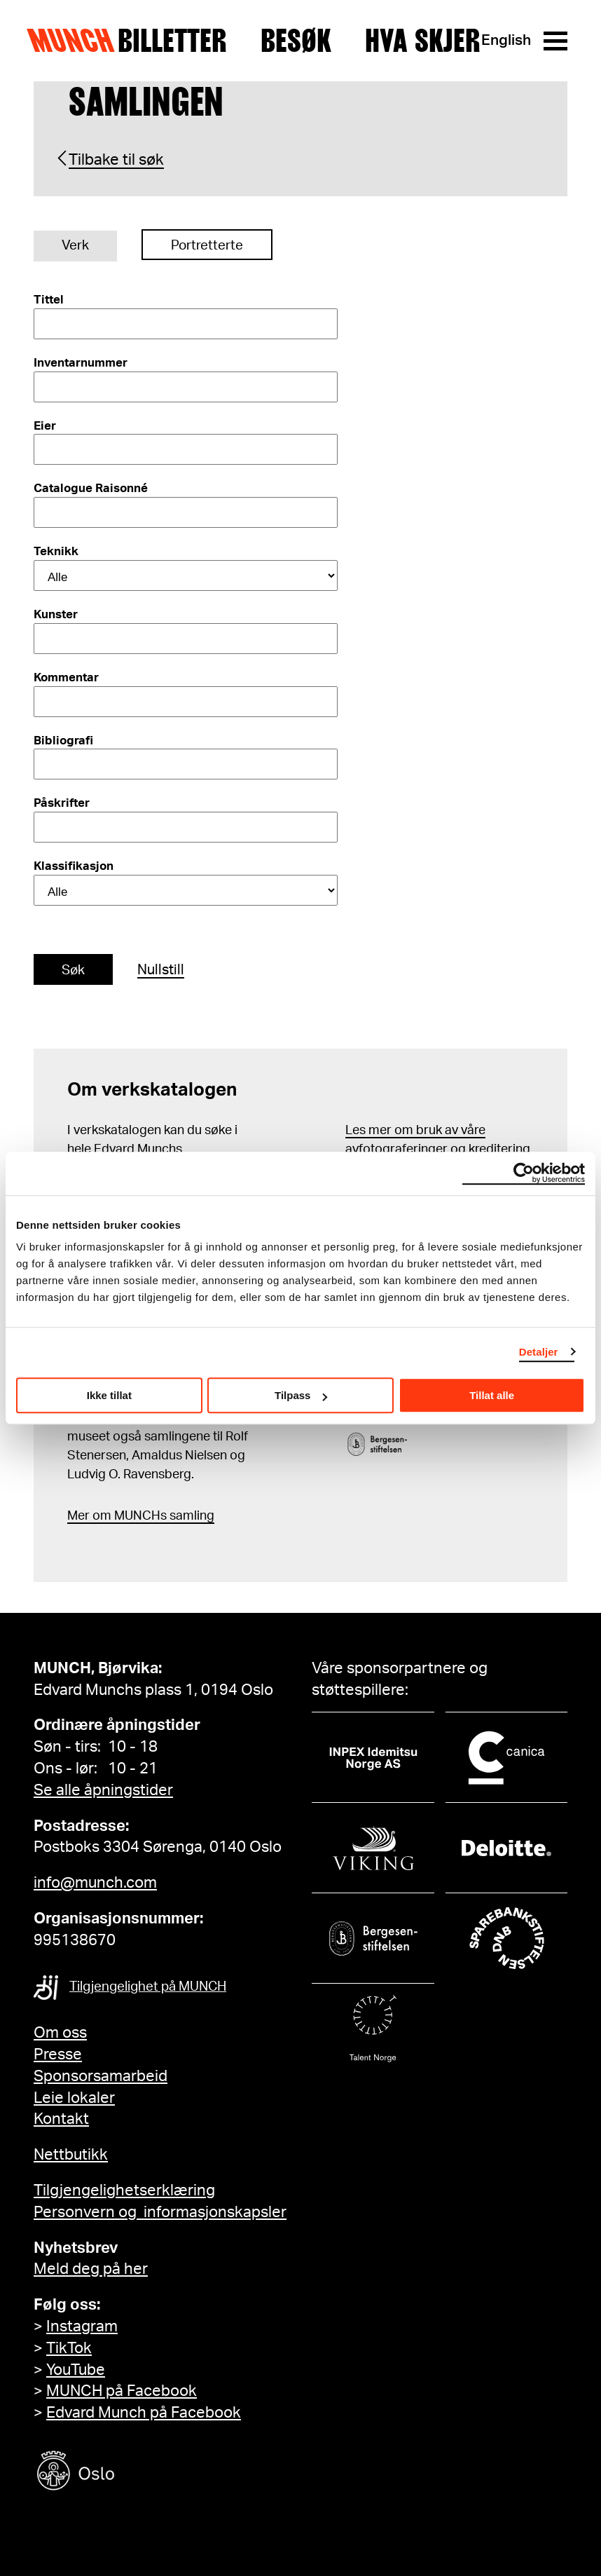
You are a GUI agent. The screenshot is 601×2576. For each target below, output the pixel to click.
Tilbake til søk (116, 160)
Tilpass (301, 1395)
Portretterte (207, 245)
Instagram (82, 2326)
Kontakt (61, 2119)
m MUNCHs (133, 1516)
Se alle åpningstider (103, 1790)
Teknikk (56, 551)
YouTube (75, 2370)
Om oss (60, 2032)
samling (190, 1516)
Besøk (296, 40)
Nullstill (160, 970)
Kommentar (66, 677)
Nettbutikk (71, 2154)
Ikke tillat (109, 1395)
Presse (58, 2054)
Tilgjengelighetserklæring (124, 2190)
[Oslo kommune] (139, 2472)
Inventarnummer (80, 363)
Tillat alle (491, 1395)
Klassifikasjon (73, 866)
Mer (78, 1516)
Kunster (56, 614)
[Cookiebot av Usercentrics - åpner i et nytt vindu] (523, 1173)
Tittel (49, 300)
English (506, 40)
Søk (73, 970)
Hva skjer (423, 40)
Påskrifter (62, 803)
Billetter (172, 40)
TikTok (69, 2348)
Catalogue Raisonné (91, 488)
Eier (45, 426)
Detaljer (538, 1352)
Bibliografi (63, 741)
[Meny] (555, 41)
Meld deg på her (91, 2269)
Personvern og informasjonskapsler (160, 2212)
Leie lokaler (74, 2098)
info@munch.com (95, 1882)
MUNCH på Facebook (121, 2391)
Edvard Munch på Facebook (143, 2412)
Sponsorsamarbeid (100, 2076)
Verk (75, 245)
